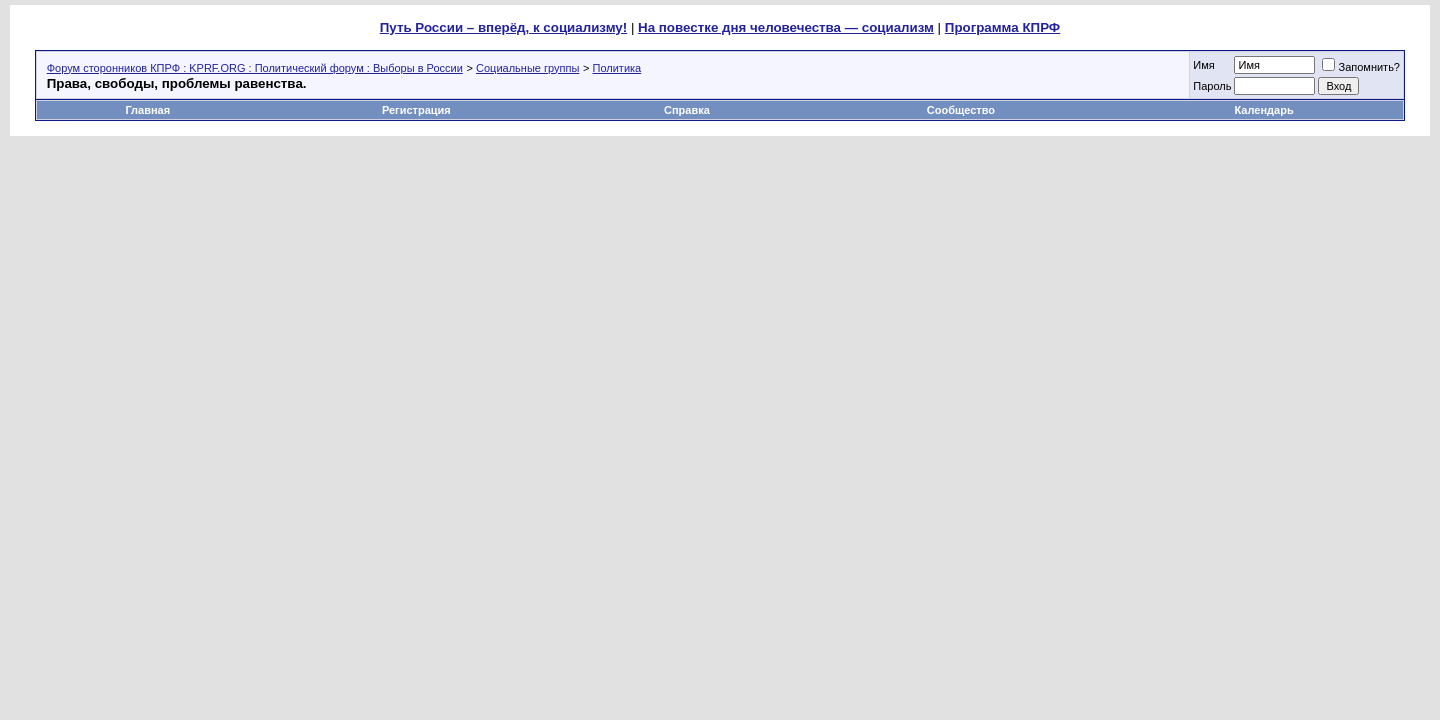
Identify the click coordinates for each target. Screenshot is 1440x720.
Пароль (1212, 86)
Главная (147, 110)
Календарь (1264, 110)
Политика (617, 68)
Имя (1203, 65)
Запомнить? (1361, 67)
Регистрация (416, 110)
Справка (687, 110)
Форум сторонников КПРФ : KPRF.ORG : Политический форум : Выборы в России (255, 68)
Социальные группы (527, 68)
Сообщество (962, 110)
